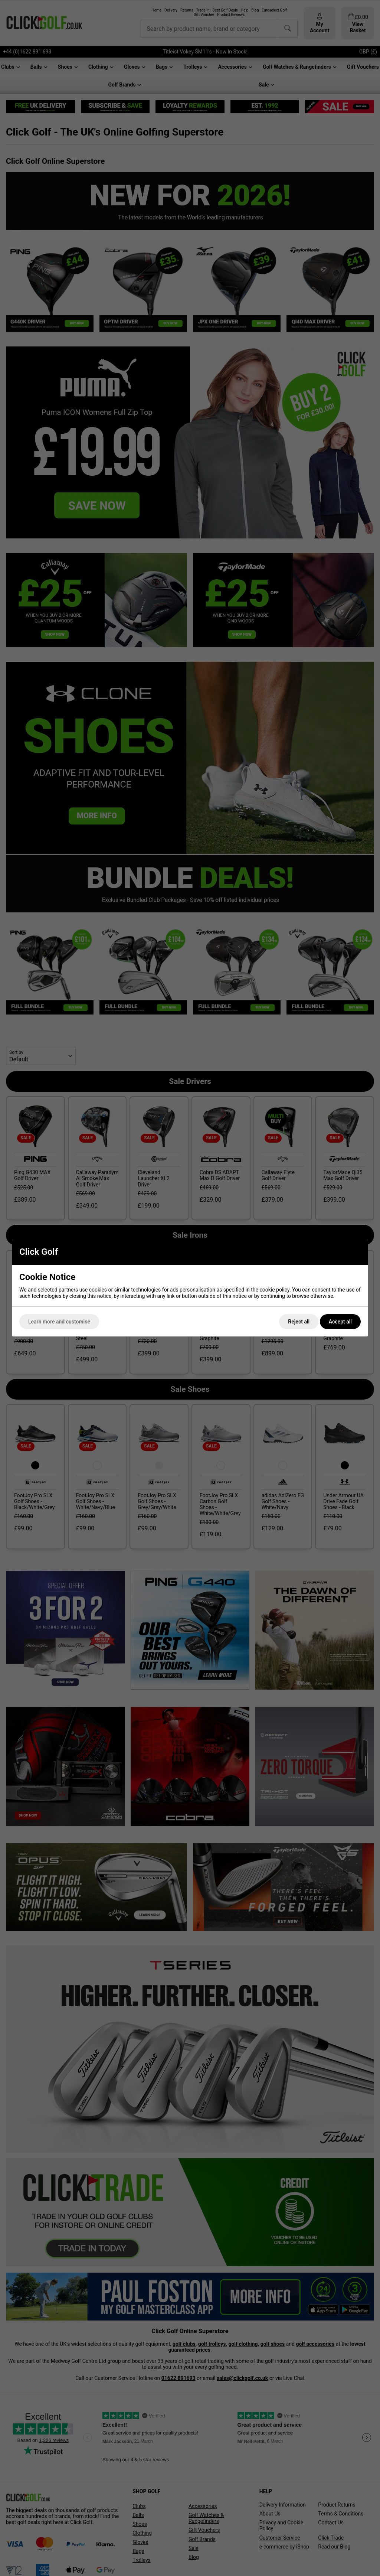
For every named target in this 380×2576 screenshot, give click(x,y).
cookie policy (274, 1290)
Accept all (340, 1322)
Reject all (298, 1322)
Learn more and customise (59, 1322)
